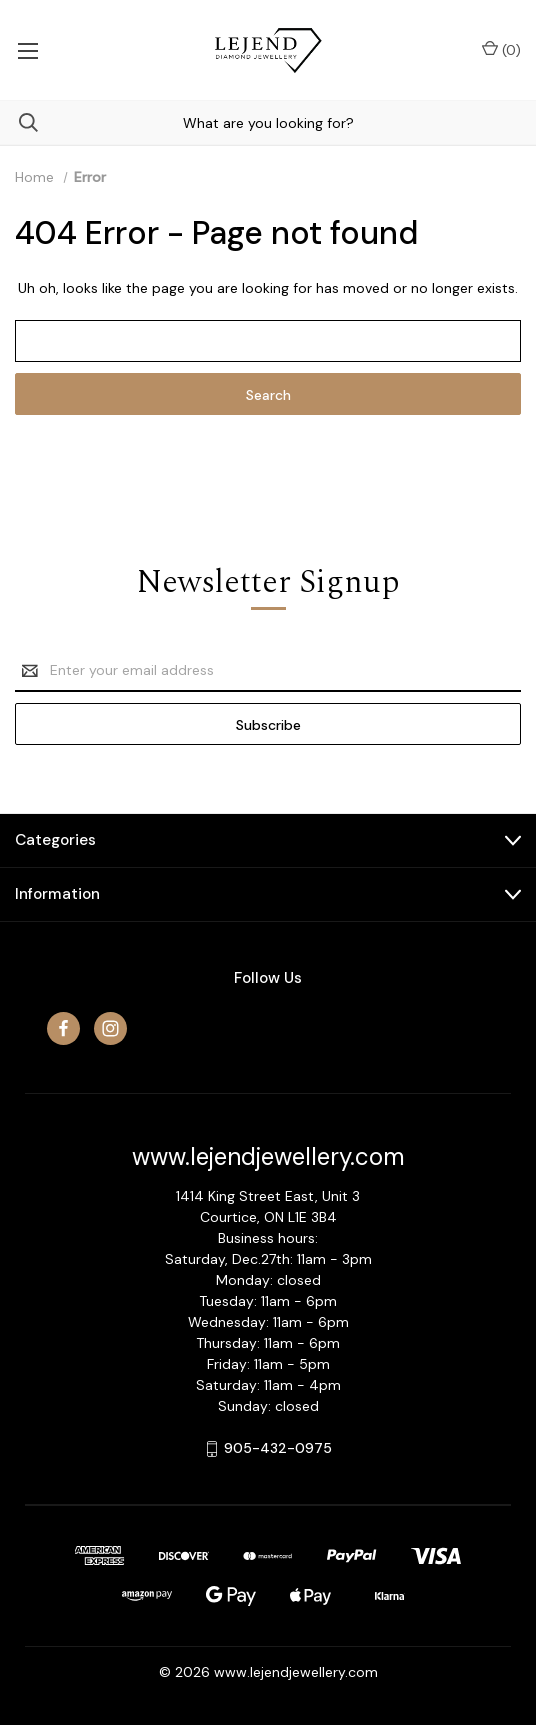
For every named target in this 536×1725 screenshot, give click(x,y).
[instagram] (110, 1028)
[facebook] (63, 1028)
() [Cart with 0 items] (501, 49)
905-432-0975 (278, 1448)
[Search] (19, 122)
